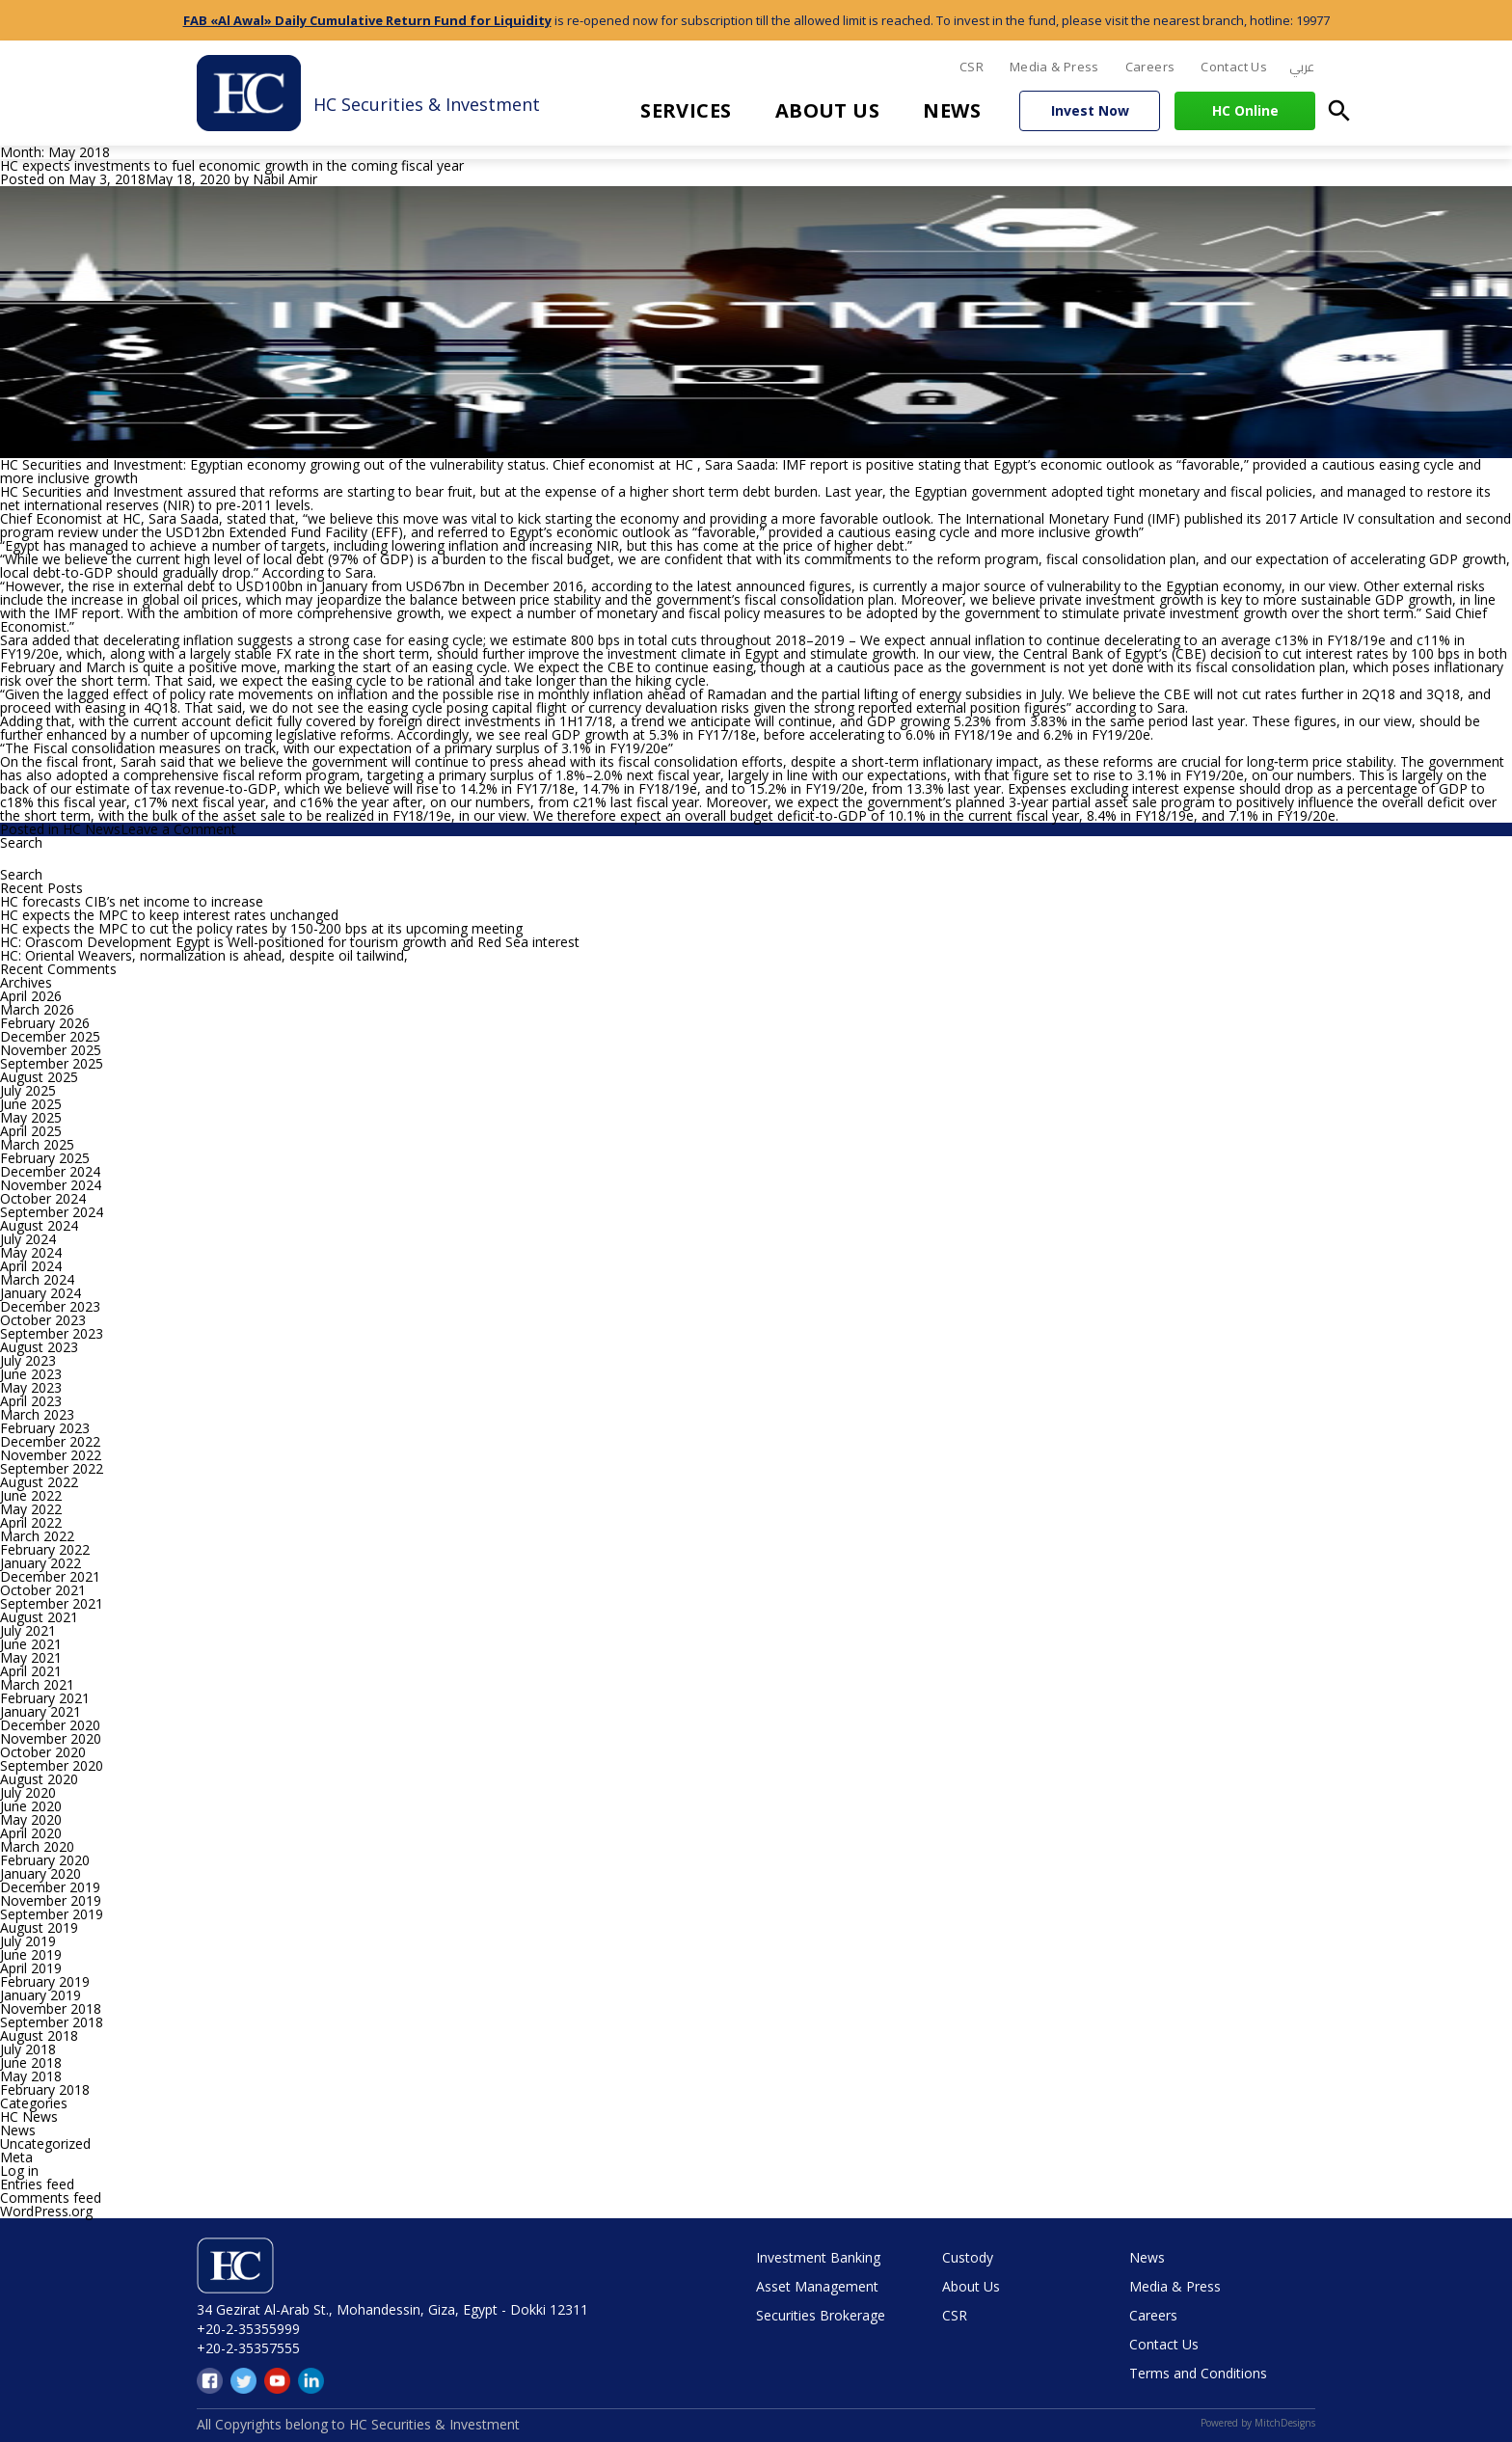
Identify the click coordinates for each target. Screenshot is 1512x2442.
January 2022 (40, 1563)
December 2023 (50, 1306)
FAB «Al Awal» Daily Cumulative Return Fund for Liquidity (367, 20)
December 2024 (50, 1171)
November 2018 (50, 2008)
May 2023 (31, 1387)
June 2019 (31, 1954)
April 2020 (31, 1833)
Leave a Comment (178, 829)
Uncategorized (45, 2143)
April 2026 (31, 996)
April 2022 (31, 1522)
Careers (1150, 66)
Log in (19, 2170)
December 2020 (50, 1725)
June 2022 (31, 1495)
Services (686, 110)
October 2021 (43, 1590)
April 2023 (31, 1401)
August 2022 (39, 1482)
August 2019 (39, 1927)
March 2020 (37, 1846)
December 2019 (50, 1887)
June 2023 (31, 1374)
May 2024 (31, 1252)
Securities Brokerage (820, 2315)
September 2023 (51, 1333)
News (952, 110)
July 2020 (28, 1792)
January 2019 (40, 1995)
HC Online (1245, 110)
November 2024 (50, 1185)
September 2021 (51, 1603)
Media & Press (1054, 66)
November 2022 (50, 1455)
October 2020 (43, 1752)
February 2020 (45, 1860)
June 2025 (31, 1104)
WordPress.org (46, 2211)
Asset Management (817, 2286)
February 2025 (45, 1158)
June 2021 (31, 1644)
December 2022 (50, 1441)
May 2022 (31, 1509)
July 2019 (28, 1941)
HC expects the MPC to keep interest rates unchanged (169, 915)
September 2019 (51, 1914)
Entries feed (37, 2184)
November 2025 (50, 1050)
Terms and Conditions (1198, 2373)
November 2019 (50, 1900)
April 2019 (31, 1968)
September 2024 (51, 1212)
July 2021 (28, 1630)
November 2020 (50, 1738)
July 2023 (28, 1360)
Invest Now (1090, 110)
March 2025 (37, 1144)
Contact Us (1234, 66)
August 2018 (39, 2035)
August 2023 (39, 1347)
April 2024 (31, 1266)
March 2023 (37, 1414)
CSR (971, 66)
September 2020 (51, 1765)
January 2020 (40, 1873)
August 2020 (39, 1779)
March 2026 (37, 1009)
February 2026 (45, 1023)
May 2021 (31, 1657)
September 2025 (51, 1063)
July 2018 (28, 2049)
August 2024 (39, 1225)
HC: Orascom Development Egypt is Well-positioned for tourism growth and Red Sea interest (290, 942)
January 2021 (40, 1711)
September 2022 (51, 1468)
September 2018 (51, 2022)
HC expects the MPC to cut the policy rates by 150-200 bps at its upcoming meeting (261, 928)
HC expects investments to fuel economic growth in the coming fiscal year (232, 165)
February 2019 (45, 1981)
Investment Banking (818, 2257)
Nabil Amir (285, 179)
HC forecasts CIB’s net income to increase (131, 901)
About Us (827, 110)
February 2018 (45, 2089)
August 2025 (39, 1077)
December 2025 (50, 1036)
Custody (967, 2257)
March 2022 (37, 1536)
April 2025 (31, 1131)
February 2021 (45, 1698)
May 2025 (31, 1117)
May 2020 (31, 1819)
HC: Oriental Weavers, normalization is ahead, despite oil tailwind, (204, 955)
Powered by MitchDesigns (1258, 2422)
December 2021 (50, 1576)
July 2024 (28, 1239)
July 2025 (28, 1090)
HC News (92, 829)
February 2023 (45, 1428)
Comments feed (50, 2197)
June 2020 (31, 1806)
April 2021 (31, 1671)
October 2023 (43, 1320)
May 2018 (31, 2076)
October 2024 (43, 1198)
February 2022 (45, 1549)
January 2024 (40, 1293)
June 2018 (31, 2062)
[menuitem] (1301, 67)
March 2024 (37, 1279)
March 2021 (37, 1684)
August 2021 (39, 1617)
